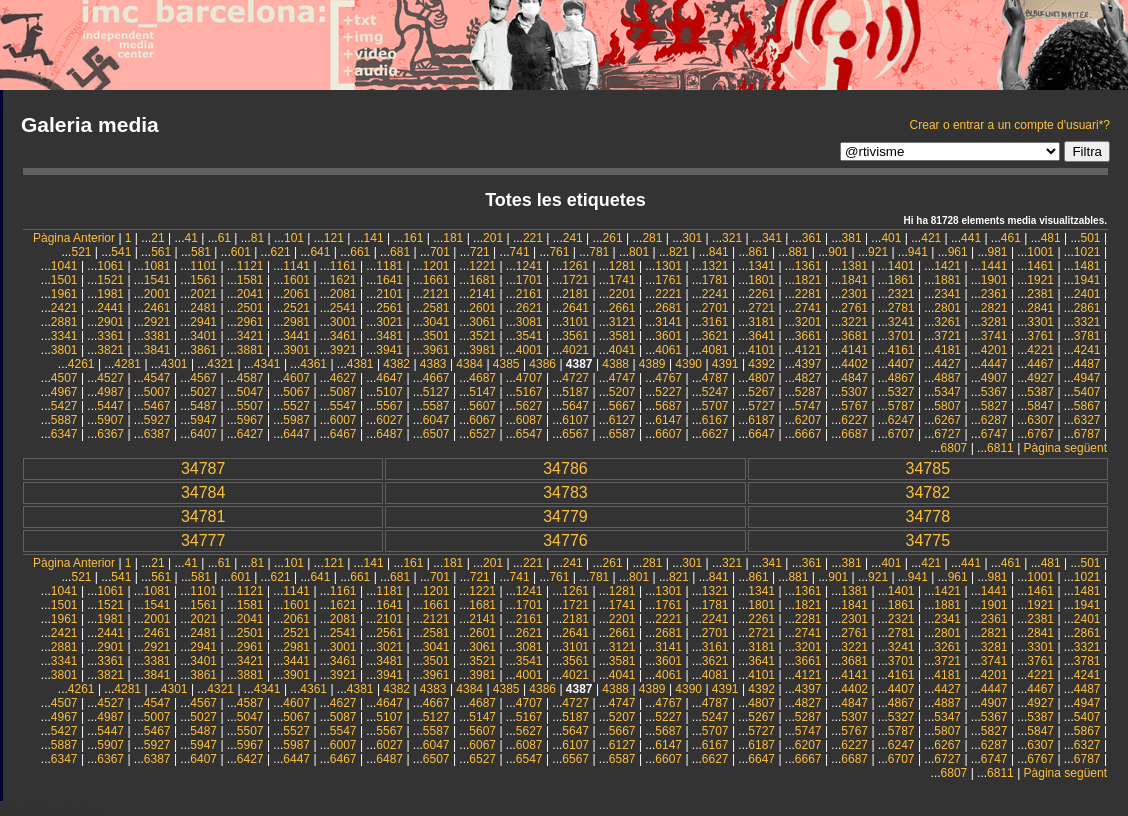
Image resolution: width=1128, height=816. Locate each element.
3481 (389, 336)
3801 (64, 350)
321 (732, 238)
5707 (715, 406)
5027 (203, 392)
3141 (668, 322)
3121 (622, 322)
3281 (994, 322)
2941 (203, 322)
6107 (575, 420)
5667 (622, 406)
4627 (343, 378)
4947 (1087, 378)
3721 (947, 336)
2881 (64, 322)
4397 (808, 364)
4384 (469, 364)
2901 (110, 322)
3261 (947, 322)
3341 (64, 336)
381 (852, 238)
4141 (854, 350)
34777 (203, 540)
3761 (1040, 336)
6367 (110, 434)
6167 (715, 420)
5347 (947, 392)
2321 (901, 294)
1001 (1040, 252)
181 (453, 238)
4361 (313, 364)
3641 (761, 336)
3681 (854, 336)
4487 (1087, 364)
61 (224, 238)
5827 (994, 406)
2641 (575, 308)
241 (573, 238)
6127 (622, 420)
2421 (64, 308)
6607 (668, 434)
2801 (947, 308)
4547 (157, 378)
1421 (947, 266)
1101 (203, 266)
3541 (529, 336)
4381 (360, 364)
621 (281, 252)
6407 (203, 434)
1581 (250, 280)
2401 (1087, 294)
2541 (343, 308)
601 (241, 252)
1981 (110, 294)
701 (440, 252)
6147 (668, 420)
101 (294, 238)
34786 (565, 468)
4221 (1040, 350)
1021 (1087, 252)
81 (257, 238)
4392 (761, 364)
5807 (947, 406)
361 (812, 238)
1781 (715, 280)
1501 (64, 280)
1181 (389, 266)
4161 (901, 350)
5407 (1087, 392)
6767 (1040, 434)
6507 (436, 434)
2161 (529, 294)
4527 (110, 378)
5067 (296, 392)
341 (772, 238)
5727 (761, 406)
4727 (575, 378)
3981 (482, 350)
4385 (506, 364)
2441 (110, 308)
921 (878, 252)
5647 (575, 406)
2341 (947, 294)
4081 (715, 350)
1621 (343, 280)
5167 (529, 392)
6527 (482, 434)
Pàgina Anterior (74, 238)
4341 (267, 364)
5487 (203, 406)
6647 (761, 434)
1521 (110, 280)
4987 (110, 392)
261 (613, 238)
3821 (110, 350)
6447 (296, 434)
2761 (854, 308)
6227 (854, 420)
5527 (296, 406)
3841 (157, 350)
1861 (901, 280)
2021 (203, 294)
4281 (127, 364)
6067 (482, 420)
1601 (296, 280)
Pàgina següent (1065, 448)
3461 (343, 336)
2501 (250, 308)
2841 (1040, 308)
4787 (715, 378)
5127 (436, 392)
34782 (928, 492)
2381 (1040, 294)
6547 (529, 434)
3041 (436, 322)
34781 (203, 516)
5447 (110, 406)
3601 (668, 336)
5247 (715, 392)
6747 (994, 434)
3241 (901, 322)
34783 (565, 492)
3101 (575, 322)
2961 (250, 322)
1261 (575, 266)
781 (599, 252)
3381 (157, 336)
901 (838, 252)
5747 (808, 406)
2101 (389, 294)
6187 (761, 420)
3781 (1087, 336)
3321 (1087, 322)
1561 (203, 280)
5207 (622, 392)
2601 (482, 308)
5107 (389, 392)
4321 (220, 364)
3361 (110, 336)
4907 (994, 378)
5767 (854, 406)
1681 (482, 280)
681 (400, 252)
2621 (529, 308)
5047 (250, 392)
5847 (1040, 406)
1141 (296, 266)
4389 (652, 364)
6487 (389, 434)
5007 (157, 392)
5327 (901, 392)
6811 (1000, 448)
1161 (343, 266)
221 (533, 238)
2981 (296, 322)
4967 (64, 392)
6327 (1087, 420)
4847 (854, 378)
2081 (343, 294)
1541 (157, 280)
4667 (436, 378)
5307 (854, 392)
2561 (389, 308)
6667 (808, 434)
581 (201, 252)
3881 (250, 350)
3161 (715, 322)
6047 (436, 420)
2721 (761, 308)
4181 (947, 350)
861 (759, 252)
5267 (761, 392)
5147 (482, 392)
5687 (668, 406)
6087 (529, 420)
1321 (715, 266)
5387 (1040, 392)
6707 (901, 434)
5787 (901, 406)
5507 (250, 406)
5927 (157, 420)
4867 (901, 378)
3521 (482, 336)
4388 (615, 364)
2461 (157, 308)
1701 (529, 280)
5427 (64, 406)
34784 (203, 492)
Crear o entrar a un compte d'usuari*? (1010, 125)
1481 (1087, 266)
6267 (947, 420)
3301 (1040, 322)
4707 (529, 378)
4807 (761, 378)
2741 (808, 308)
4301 (174, 364)
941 (918, 252)
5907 (110, 420)
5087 (343, 392)
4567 (203, 378)
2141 (482, 294)
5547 (343, 406)
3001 (343, 322)
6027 (389, 420)
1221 (482, 266)
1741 (622, 280)
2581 (436, 308)
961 (958, 252)
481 (1051, 238)
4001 (529, 350)
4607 (296, 378)
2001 (157, 294)
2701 (715, 308)
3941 (389, 350)
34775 (928, 540)
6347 (64, 434)
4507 (64, 378)
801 (639, 252)
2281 (808, 294)
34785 (928, 468)
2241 (715, 294)
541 (121, 252)
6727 (947, 434)
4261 (81, 364)
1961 (64, 294)
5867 (1087, 406)
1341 (761, 266)
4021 (575, 350)
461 (1011, 238)
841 (719, 252)
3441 (296, 336)
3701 (901, 336)
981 (998, 252)
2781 (901, 308)
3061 (482, 322)
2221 (668, 294)
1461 (1040, 266)
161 (413, 238)
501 (1091, 238)
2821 (994, 308)
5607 (482, 406)
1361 (808, 266)
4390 (688, 364)
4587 (250, 378)
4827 (808, 378)
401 (891, 238)
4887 (947, 378)
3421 (250, 336)
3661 (808, 336)
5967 (250, 420)
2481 (203, 308)
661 (360, 252)
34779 (565, 516)
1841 (854, 280)
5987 (296, 420)
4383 (433, 364)
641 (320, 252)
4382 (396, 364)
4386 (542, 364)
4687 (482, 378)
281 (652, 238)
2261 (761, 294)
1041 (64, 266)
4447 (994, 364)
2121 (436, 294)
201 (493, 238)
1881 (947, 280)
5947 (203, 420)
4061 (668, 350)
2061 (296, 294)
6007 (343, 420)
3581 (622, 336)
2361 (994, 294)
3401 (203, 336)
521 (81, 252)
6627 (715, 434)
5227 (668, 392)
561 (161, 252)
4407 (901, 364)
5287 (808, 392)
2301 (854, 294)
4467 (1040, 364)
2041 (250, 294)
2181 (575, 294)
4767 (668, 378)
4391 (725, 364)
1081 (157, 266)
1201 (436, 266)
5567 (389, 406)
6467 (343, 434)
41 (190, 238)
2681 (668, 308)
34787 (203, 468)
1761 (668, 280)
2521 (296, 308)
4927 (1040, 378)
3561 (575, 336)
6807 (954, 448)
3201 (808, 322)
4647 (389, 378)
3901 (296, 350)
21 (157, 238)
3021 (389, 322)
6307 (1040, 420)
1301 (668, 266)
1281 (622, 266)
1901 (994, 280)
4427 (947, 364)
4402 (854, 364)
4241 (1087, 350)
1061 (110, 266)
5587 (436, 406)
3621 (715, 336)
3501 (436, 336)
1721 (575, 280)
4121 (808, 350)
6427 (250, 434)
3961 (436, 350)
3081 (529, 322)
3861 (203, 350)
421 (931, 238)
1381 (854, 266)
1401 (901, 266)
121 (334, 238)
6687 (854, 434)
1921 (1040, 280)
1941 (1087, 280)
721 (480, 252)
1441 (994, 266)
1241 (529, 266)
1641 (389, 280)
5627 (529, 406)
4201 (994, 350)
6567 (575, 434)
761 (559, 252)
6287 (994, 420)
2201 (622, 294)
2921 (157, 322)
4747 (622, 378)
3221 (854, 322)
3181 (761, 322)
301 (692, 238)
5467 (157, 406)
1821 (808, 280)
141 (374, 238)
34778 (928, 516)
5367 (994, 392)
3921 (343, 350)
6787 (1087, 434)
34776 (565, 540)
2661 (622, 308)
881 (798, 252)
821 (679, 252)
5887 (64, 420)
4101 (761, 350)
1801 (761, 280)
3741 (994, 336)
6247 (901, 420)
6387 (157, 434)
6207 (808, 420)
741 (520, 252)
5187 (575, 392)
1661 (436, 280)
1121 (250, 266)
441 (971, 238)
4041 (622, 350)
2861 (1087, 308)
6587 (622, 434)
